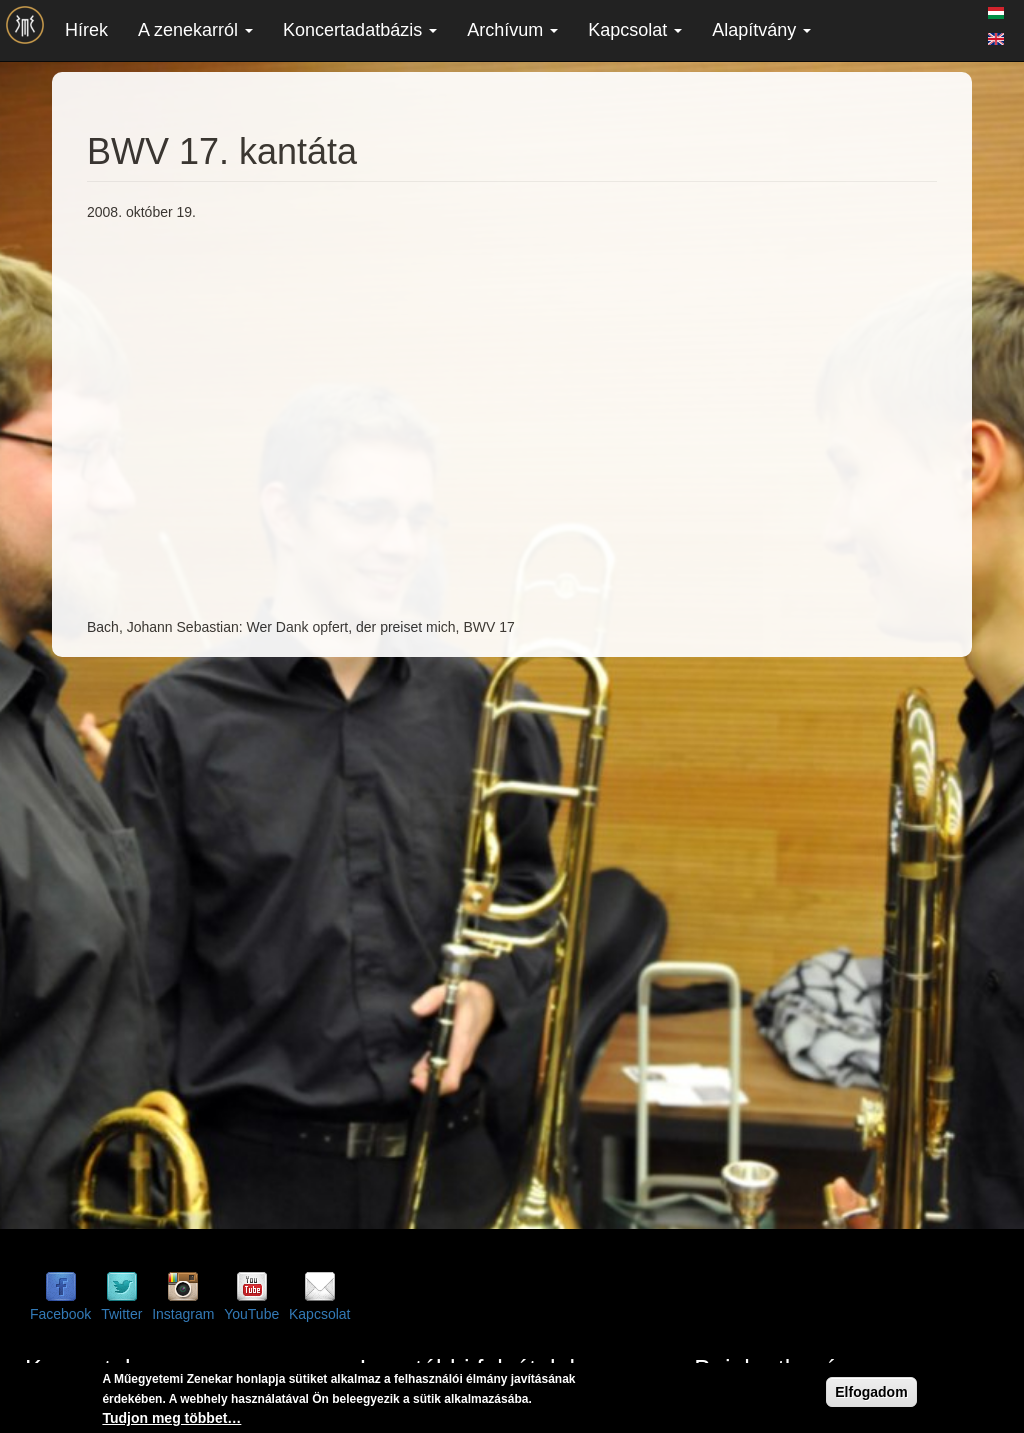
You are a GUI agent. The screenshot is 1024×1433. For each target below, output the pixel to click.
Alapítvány (761, 30)
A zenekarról (195, 30)
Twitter (121, 1314)
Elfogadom (871, 1392)
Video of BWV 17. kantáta (407, 417)
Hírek (86, 30)
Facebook (60, 1314)
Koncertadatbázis (360, 30)
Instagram (183, 1314)
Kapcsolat (635, 30)
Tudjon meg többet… (171, 1418)
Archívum (512, 30)
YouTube (251, 1314)
